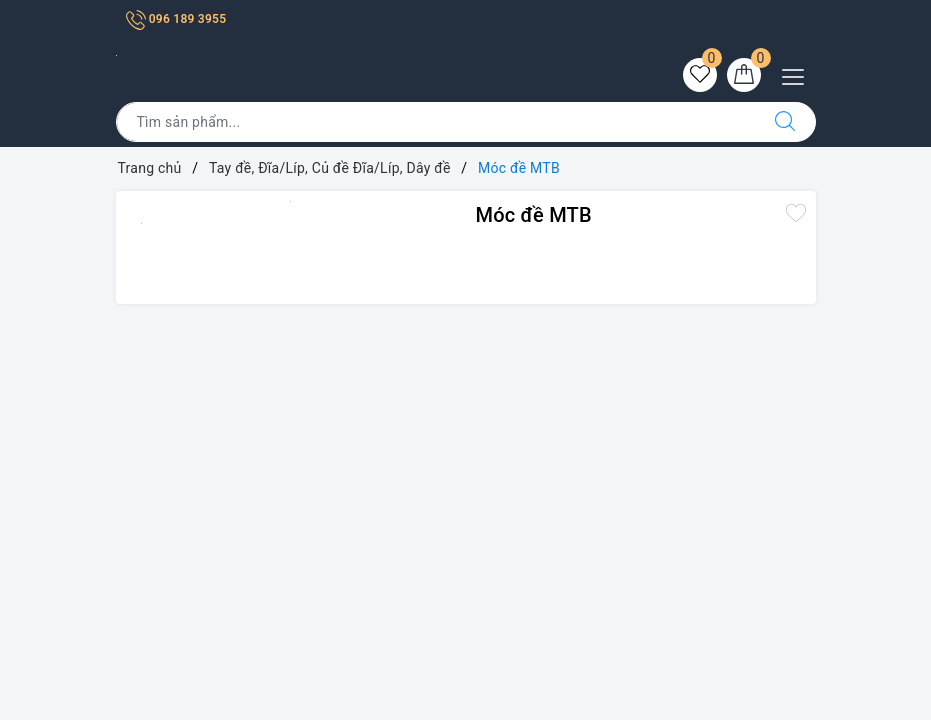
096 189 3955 (176, 19)
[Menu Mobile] (798, 74)
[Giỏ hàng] (744, 75)
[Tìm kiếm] (785, 122)
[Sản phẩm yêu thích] (700, 75)
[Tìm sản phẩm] (435, 122)
